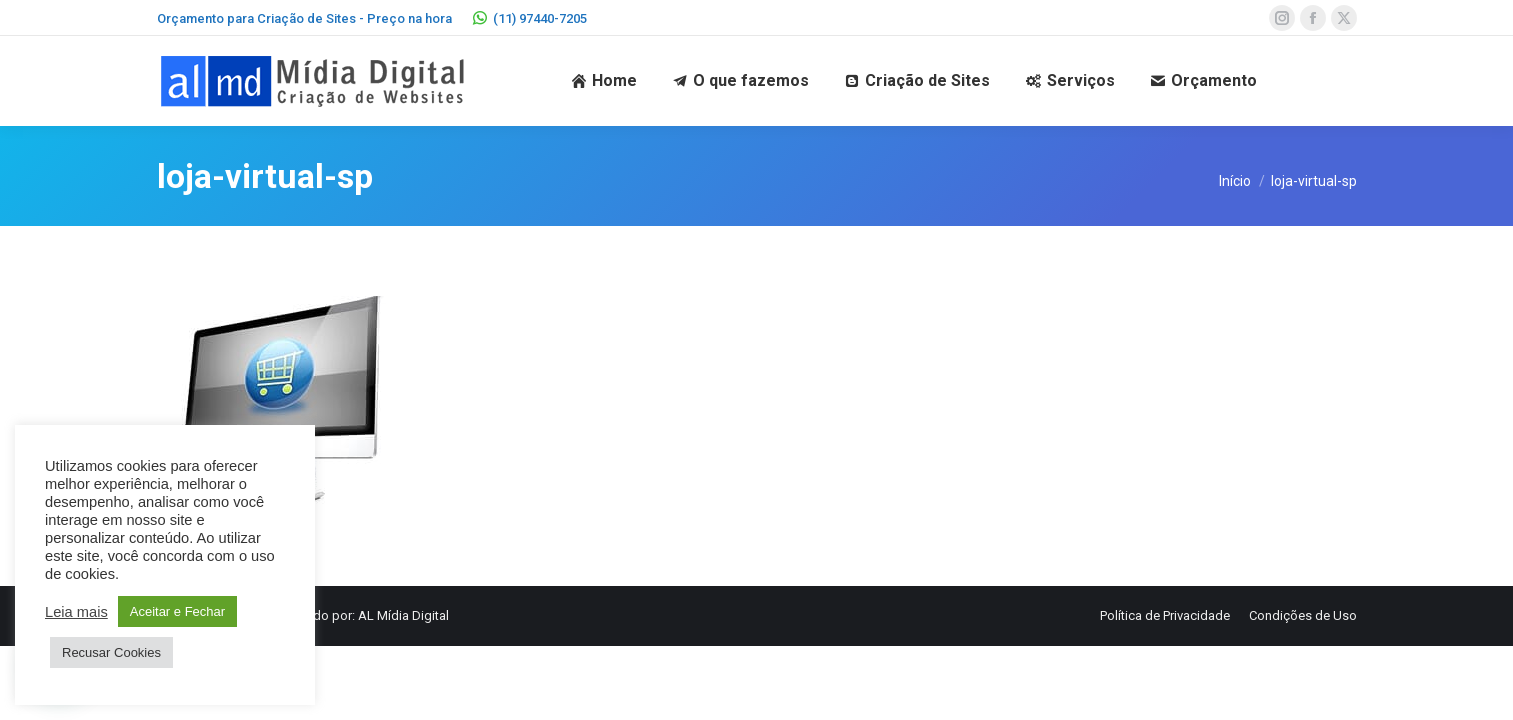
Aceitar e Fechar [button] (177, 611)
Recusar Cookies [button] (111, 652)
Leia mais (76, 612)
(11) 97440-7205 (529, 18)
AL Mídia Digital (403, 615)
